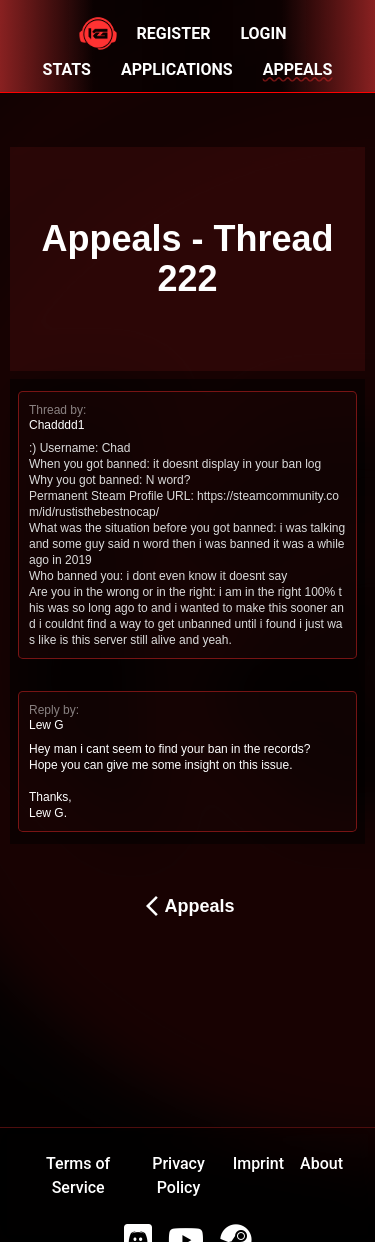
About (321, 1163)
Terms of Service (78, 1175)
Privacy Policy (178, 1175)
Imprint (258, 1163)
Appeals (187, 906)
